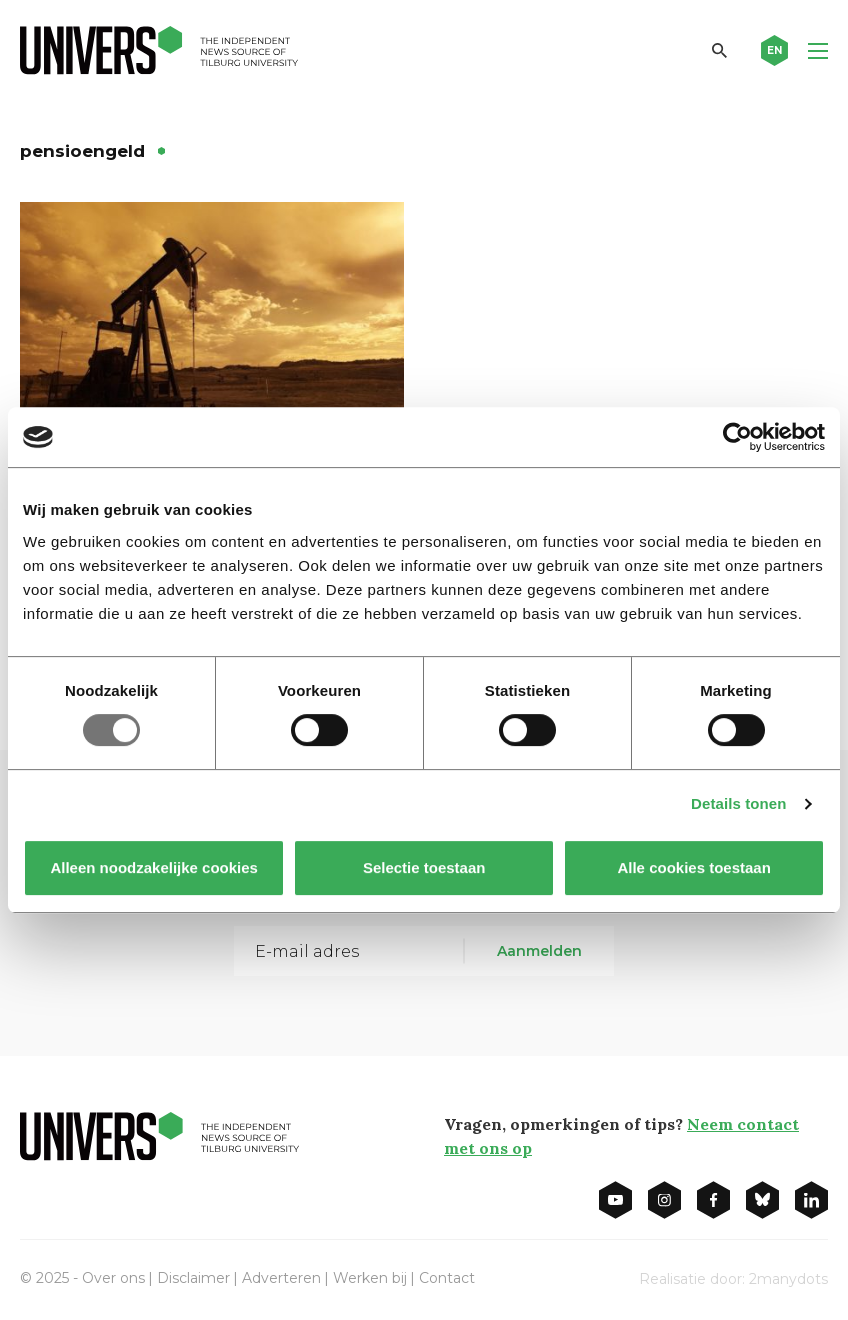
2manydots (788, 1279)
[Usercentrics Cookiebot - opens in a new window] (737, 437)
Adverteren (281, 1278)
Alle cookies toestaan (693, 867)
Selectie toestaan (424, 867)
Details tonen (738, 803)
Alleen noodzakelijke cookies (154, 867)
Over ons (113, 1278)
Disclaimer (193, 1278)
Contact (447, 1278)
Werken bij (370, 1278)
